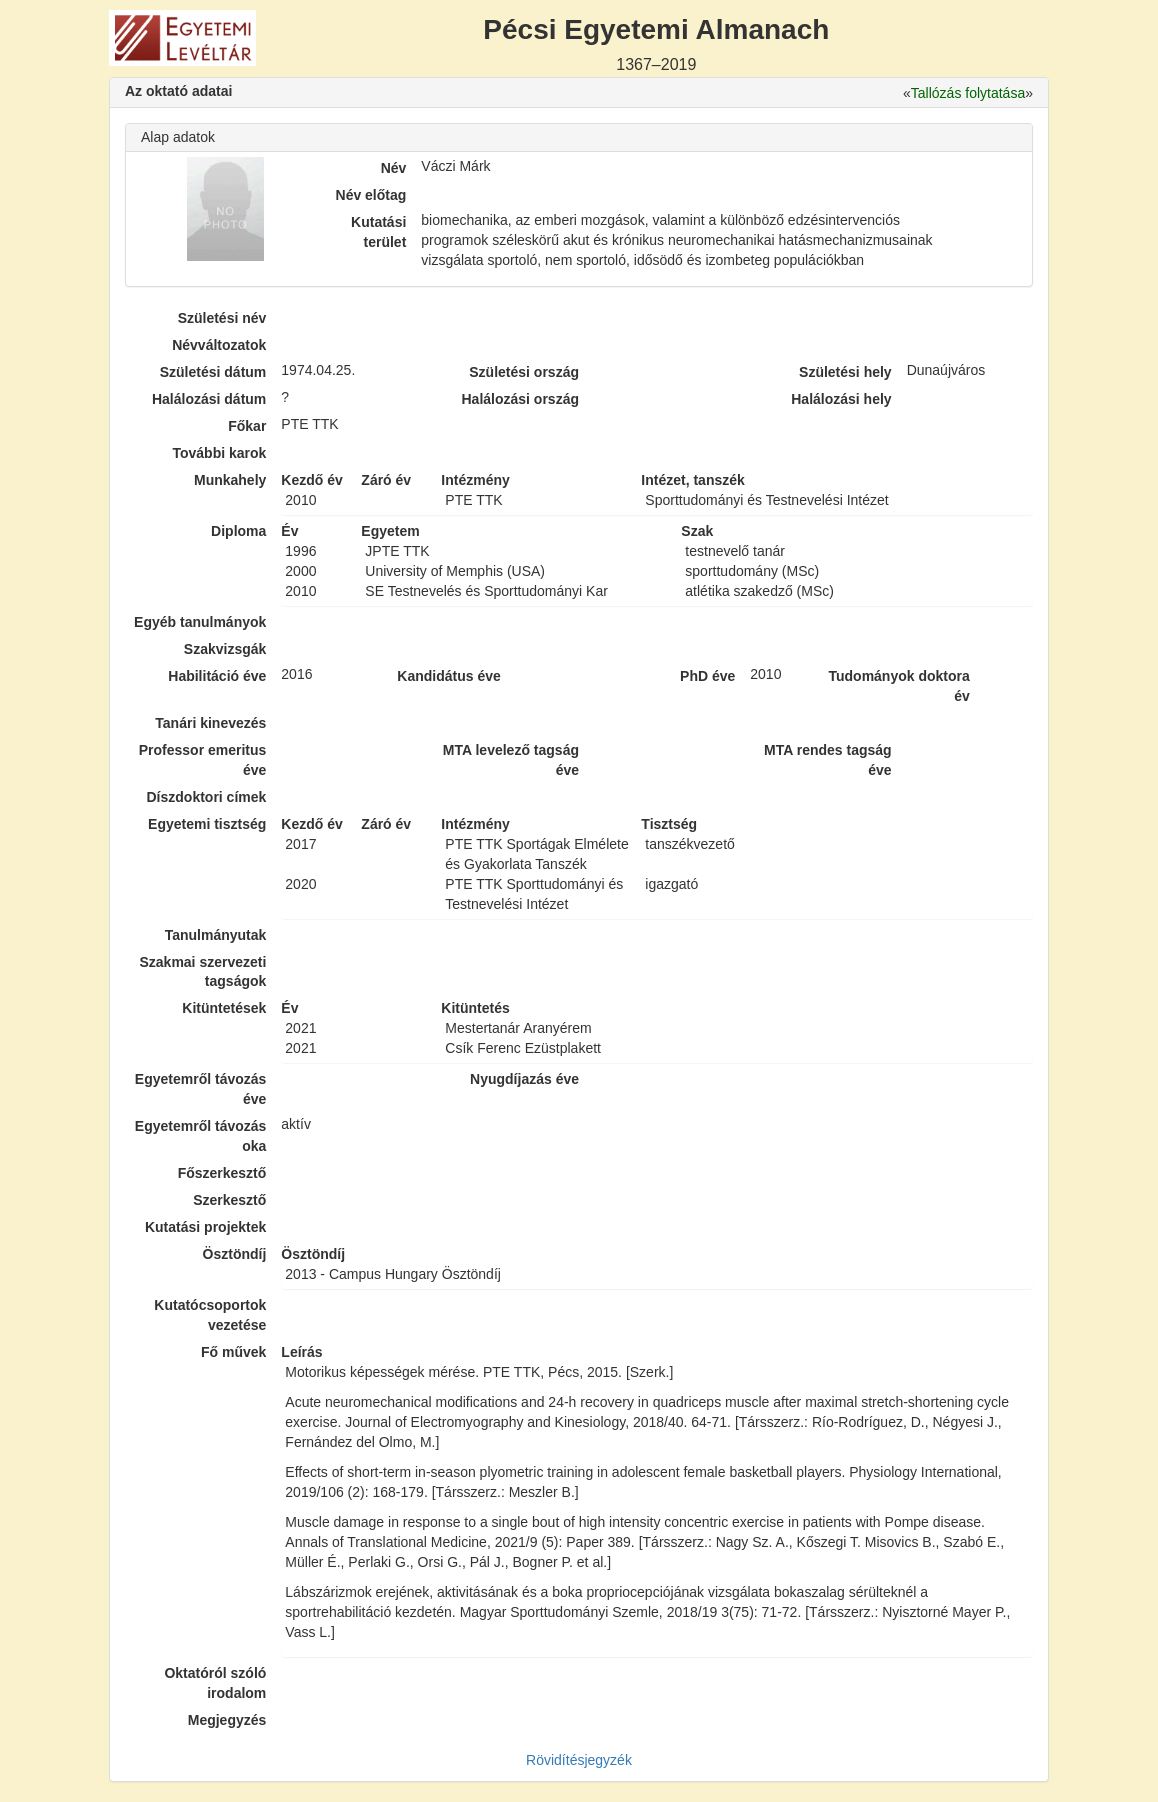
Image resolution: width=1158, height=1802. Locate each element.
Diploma (238, 531)
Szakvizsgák (225, 649)
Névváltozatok (219, 345)
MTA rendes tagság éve (828, 760)
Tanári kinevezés (210, 723)
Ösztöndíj (235, 1254)
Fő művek (233, 1352)
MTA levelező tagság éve (511, 760)
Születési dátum (213, 372)
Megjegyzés (227, 1720)
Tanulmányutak (216, 935)
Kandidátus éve (448, 676)
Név (394, 168)
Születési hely (845, 372)
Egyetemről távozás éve (201, 1089)
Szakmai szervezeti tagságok (202, 972)
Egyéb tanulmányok (200, 622)
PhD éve (707, 676)
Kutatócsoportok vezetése (210, 1315)
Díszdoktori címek (207, 797)
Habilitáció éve (217, 676)
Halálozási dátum (209, 399)
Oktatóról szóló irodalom (215, 1683)
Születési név (222, 318)
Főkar (247, 426)
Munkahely (230, 480)
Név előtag (371, 195)
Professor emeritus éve (203, 760)
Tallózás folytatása (968, 93)
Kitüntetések (224, 1008)
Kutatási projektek (205, 1227)
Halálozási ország (520, 399)
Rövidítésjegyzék (579, 1760)
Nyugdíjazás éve (524, 1079)
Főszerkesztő (222, 1173)
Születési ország (524, 372)
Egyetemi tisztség (207, 824)
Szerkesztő (229, 1200)
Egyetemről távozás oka (201, 1136)
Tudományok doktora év (898, 686)
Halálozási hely (841, 399)
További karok (219, 453)
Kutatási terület (378, 232)
